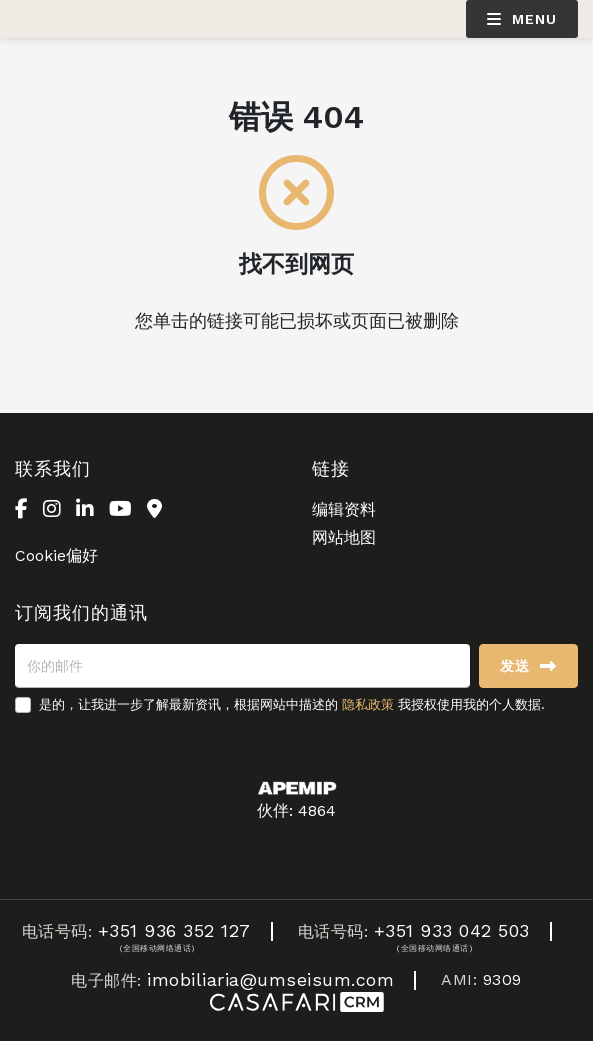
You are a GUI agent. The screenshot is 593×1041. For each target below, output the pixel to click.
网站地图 (344, 537)
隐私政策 (368, 704)
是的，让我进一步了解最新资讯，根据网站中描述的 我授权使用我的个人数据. (292, 704)
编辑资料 (344, 509)
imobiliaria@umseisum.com (270, 979)
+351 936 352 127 (174, 930)
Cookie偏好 (56, 555)
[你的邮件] (242, 666)
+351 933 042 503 (452, 930)
